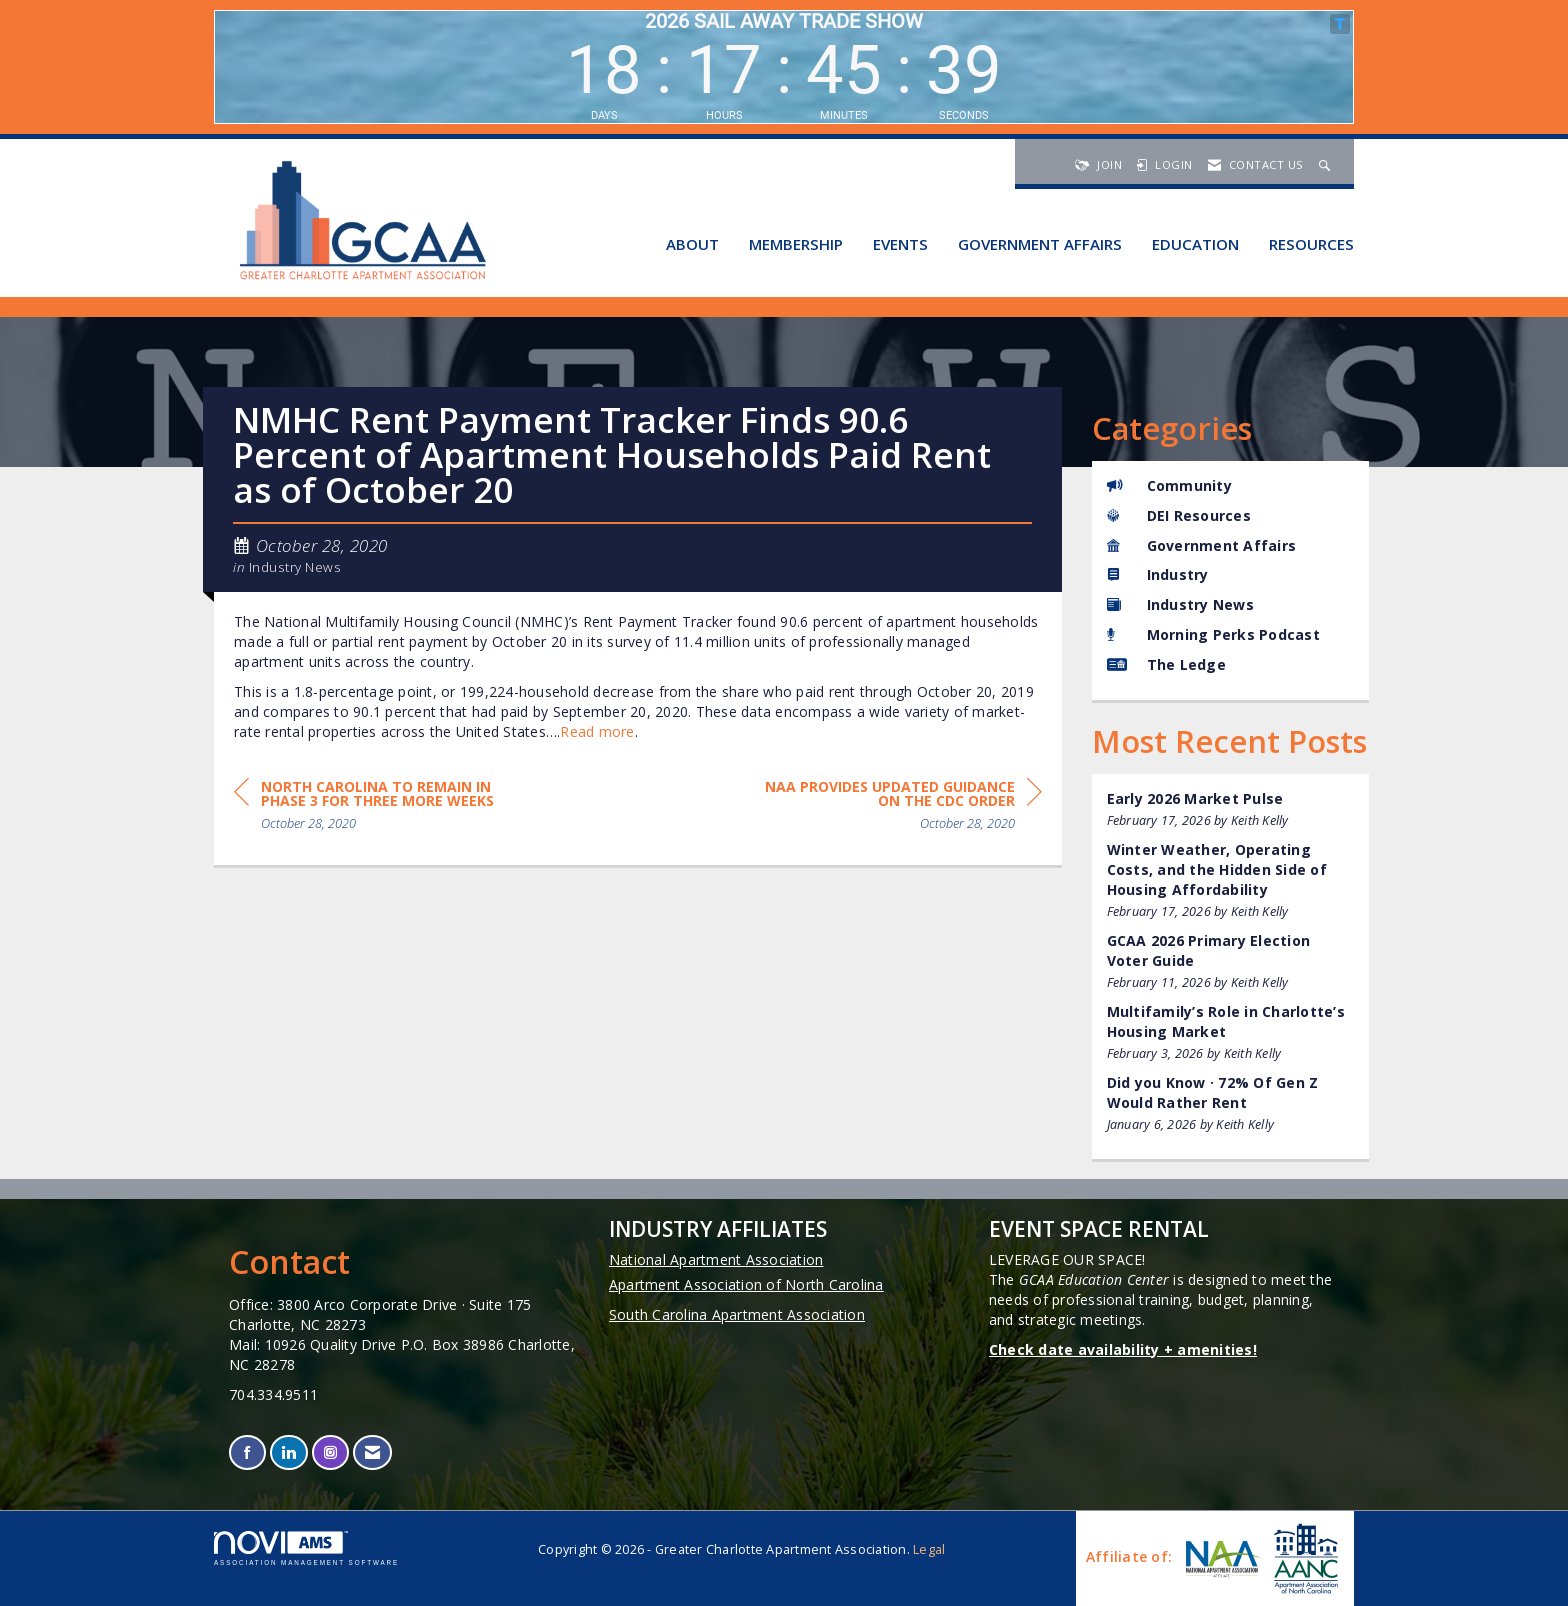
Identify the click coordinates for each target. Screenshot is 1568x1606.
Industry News (295, 567)
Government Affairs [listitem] (1202, 545)
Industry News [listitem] (1180, 604)
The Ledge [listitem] (1166, 664)
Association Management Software (306, 1548)
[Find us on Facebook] (247, 1452)
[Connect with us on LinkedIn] (288, 1452)
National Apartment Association (716, 1259)
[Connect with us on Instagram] (330, 1452)
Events (900, 244)
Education (1195, 244)
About (692, 244)
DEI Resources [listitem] (1179, 515)
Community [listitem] (1169, 485)
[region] (892, 808)
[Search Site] (1327, 164)
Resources (1311, 244)
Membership (796, 244)
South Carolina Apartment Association (737, 1314)
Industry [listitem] (1158, 574)
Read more (597, 731)
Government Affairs (1040, 244)
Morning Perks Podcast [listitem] (1213, 634)
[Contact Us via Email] (372, 1452)
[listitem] (1231, 809)
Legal (929, 1549)
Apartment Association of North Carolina (746, 1284)
